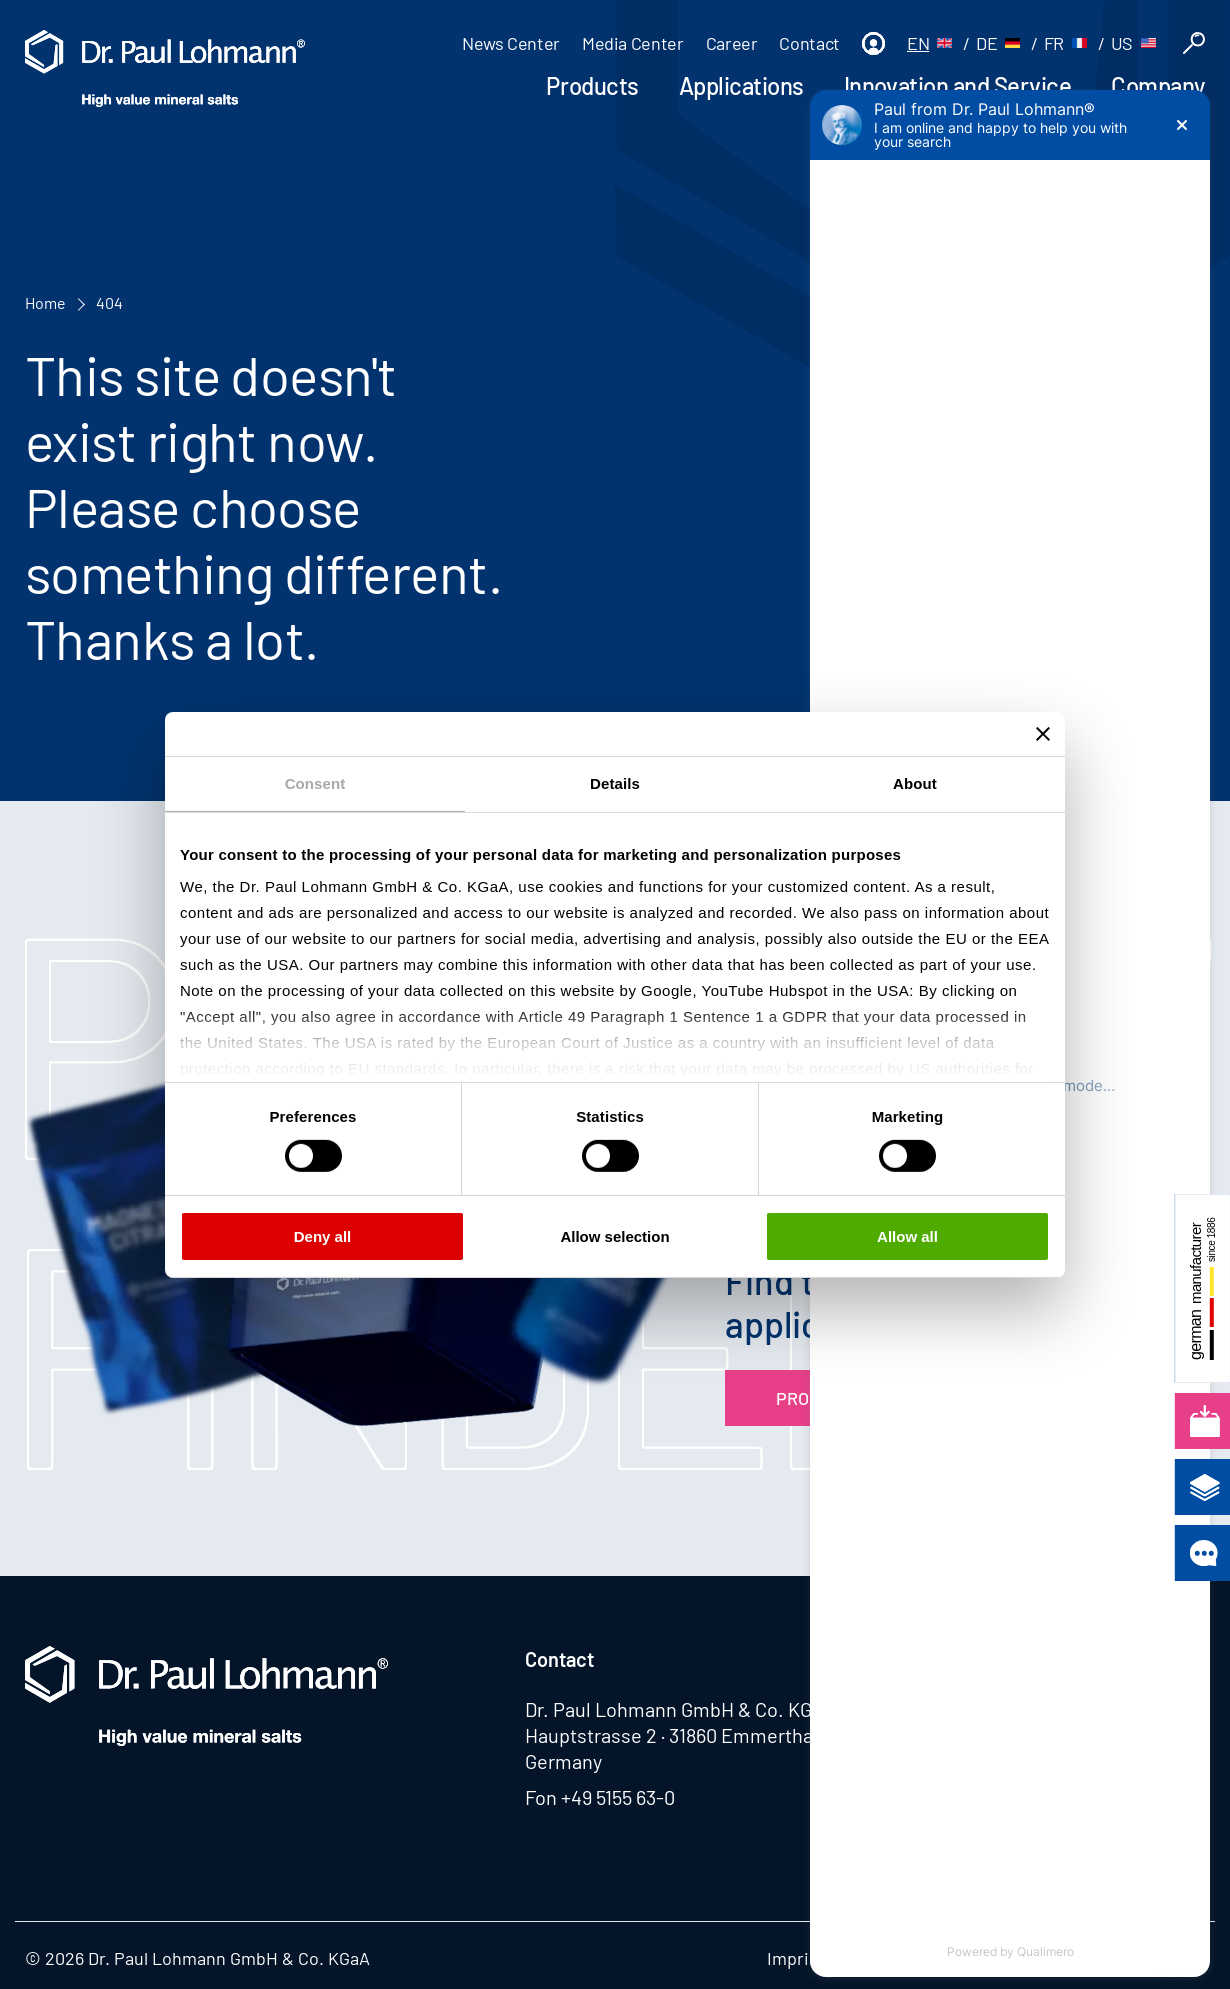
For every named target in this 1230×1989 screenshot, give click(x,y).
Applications (741, 85)
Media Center (633, 43)
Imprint (796, 1958)
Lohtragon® (975, 1659)
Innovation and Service (957, 85)
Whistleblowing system (999, 1958)
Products (592, 85)
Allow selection (614, 1236)
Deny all (323, 1236)
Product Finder (846, 1398)
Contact (809, 43)
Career (732, 43)
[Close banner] (1043, 733)
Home (45, 302)
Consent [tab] (315, 782)
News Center (511, 43)
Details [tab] (615, 782)
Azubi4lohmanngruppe (1025, 1709)
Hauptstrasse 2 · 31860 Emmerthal (671, 1735)
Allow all (907, 1236)
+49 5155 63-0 (618, 1797)
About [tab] (915, 782)
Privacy (867, 1958)
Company (1158, 85)
